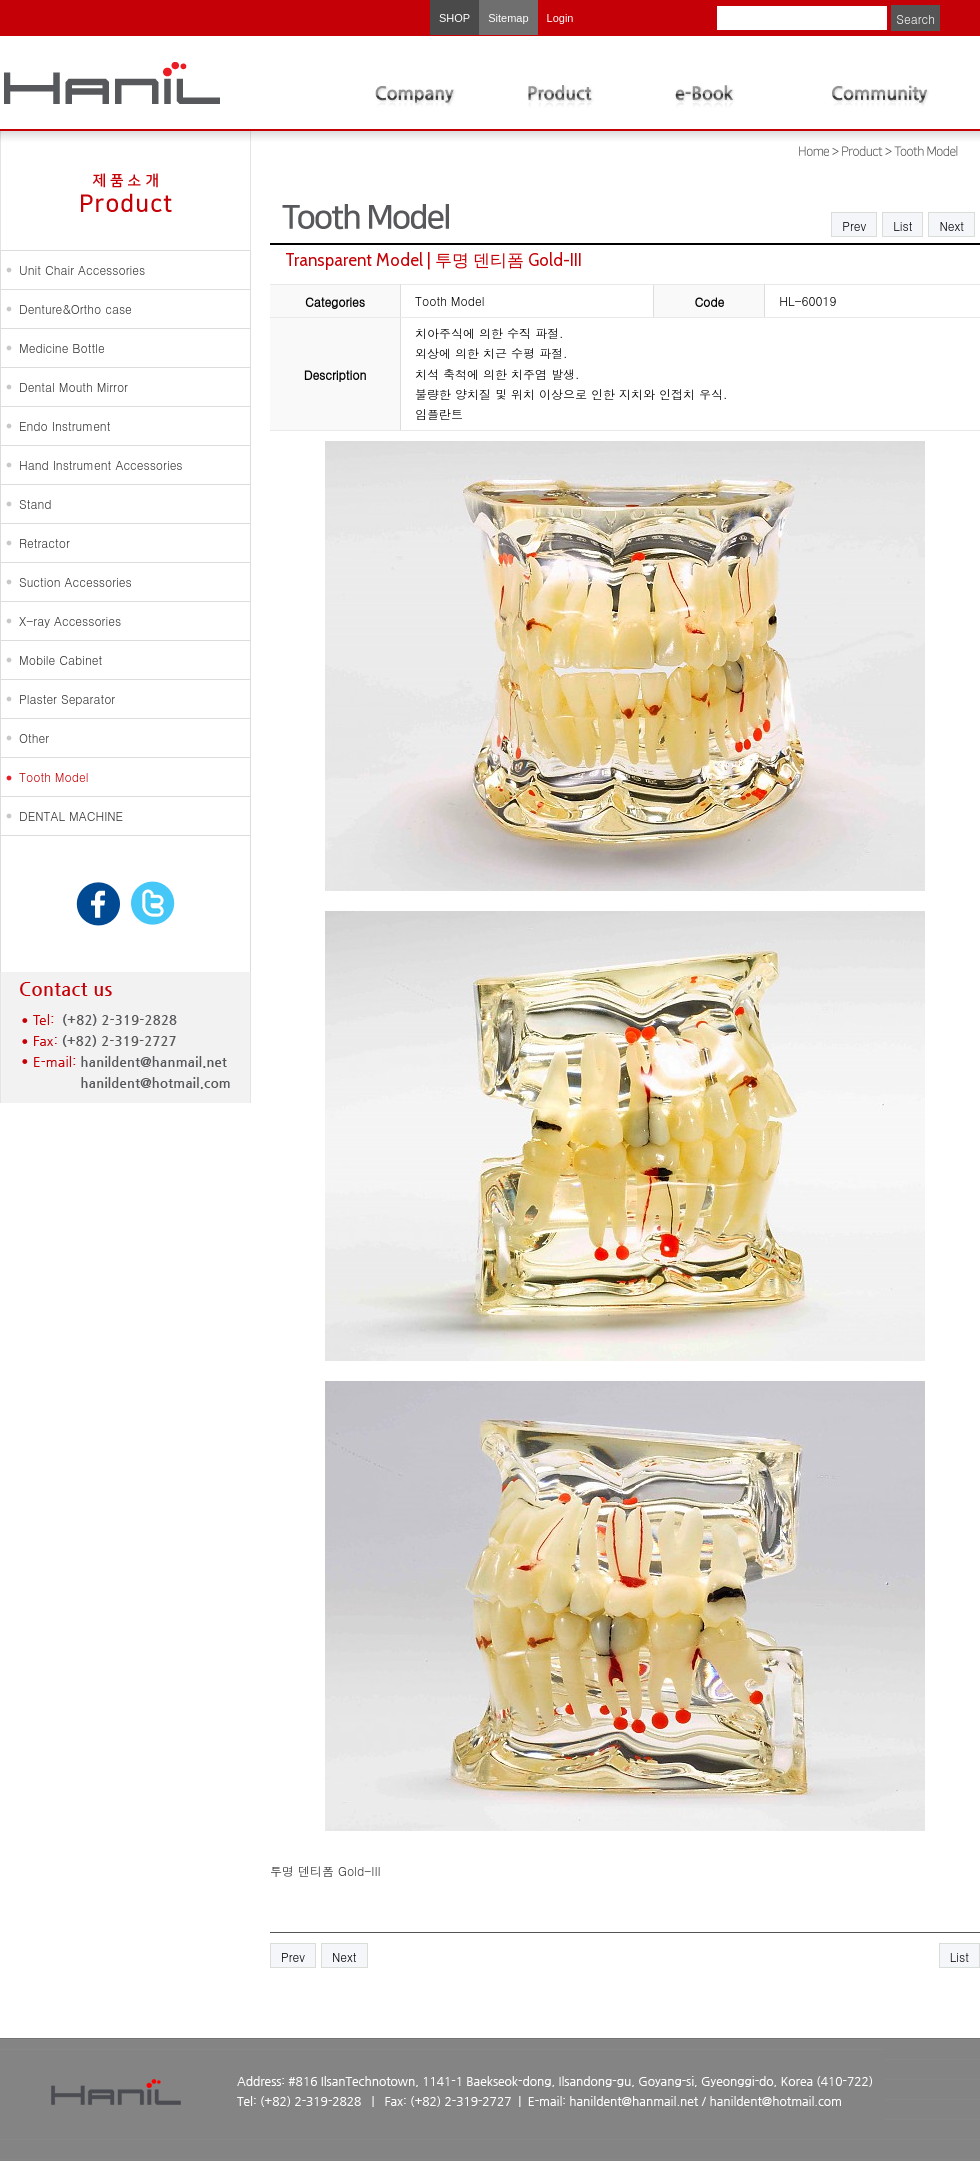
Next (951, 225)
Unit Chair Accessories (82, 269)
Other (34, 737)
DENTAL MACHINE (71, 815)
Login (560, 18)
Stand (35, 503)
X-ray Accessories (70, 620)
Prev (854, 225)
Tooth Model (53, 776)
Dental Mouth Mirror (73, 386)
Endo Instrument (64, 425)
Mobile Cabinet (60, 659)
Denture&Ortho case (75, 308)
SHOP (454, 18)
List (902, 225)
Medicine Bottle (62, 347)
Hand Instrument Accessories (101, 464)
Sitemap (508, 18)
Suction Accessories (75, 581)
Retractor (44, 542)
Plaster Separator (67, 698)
